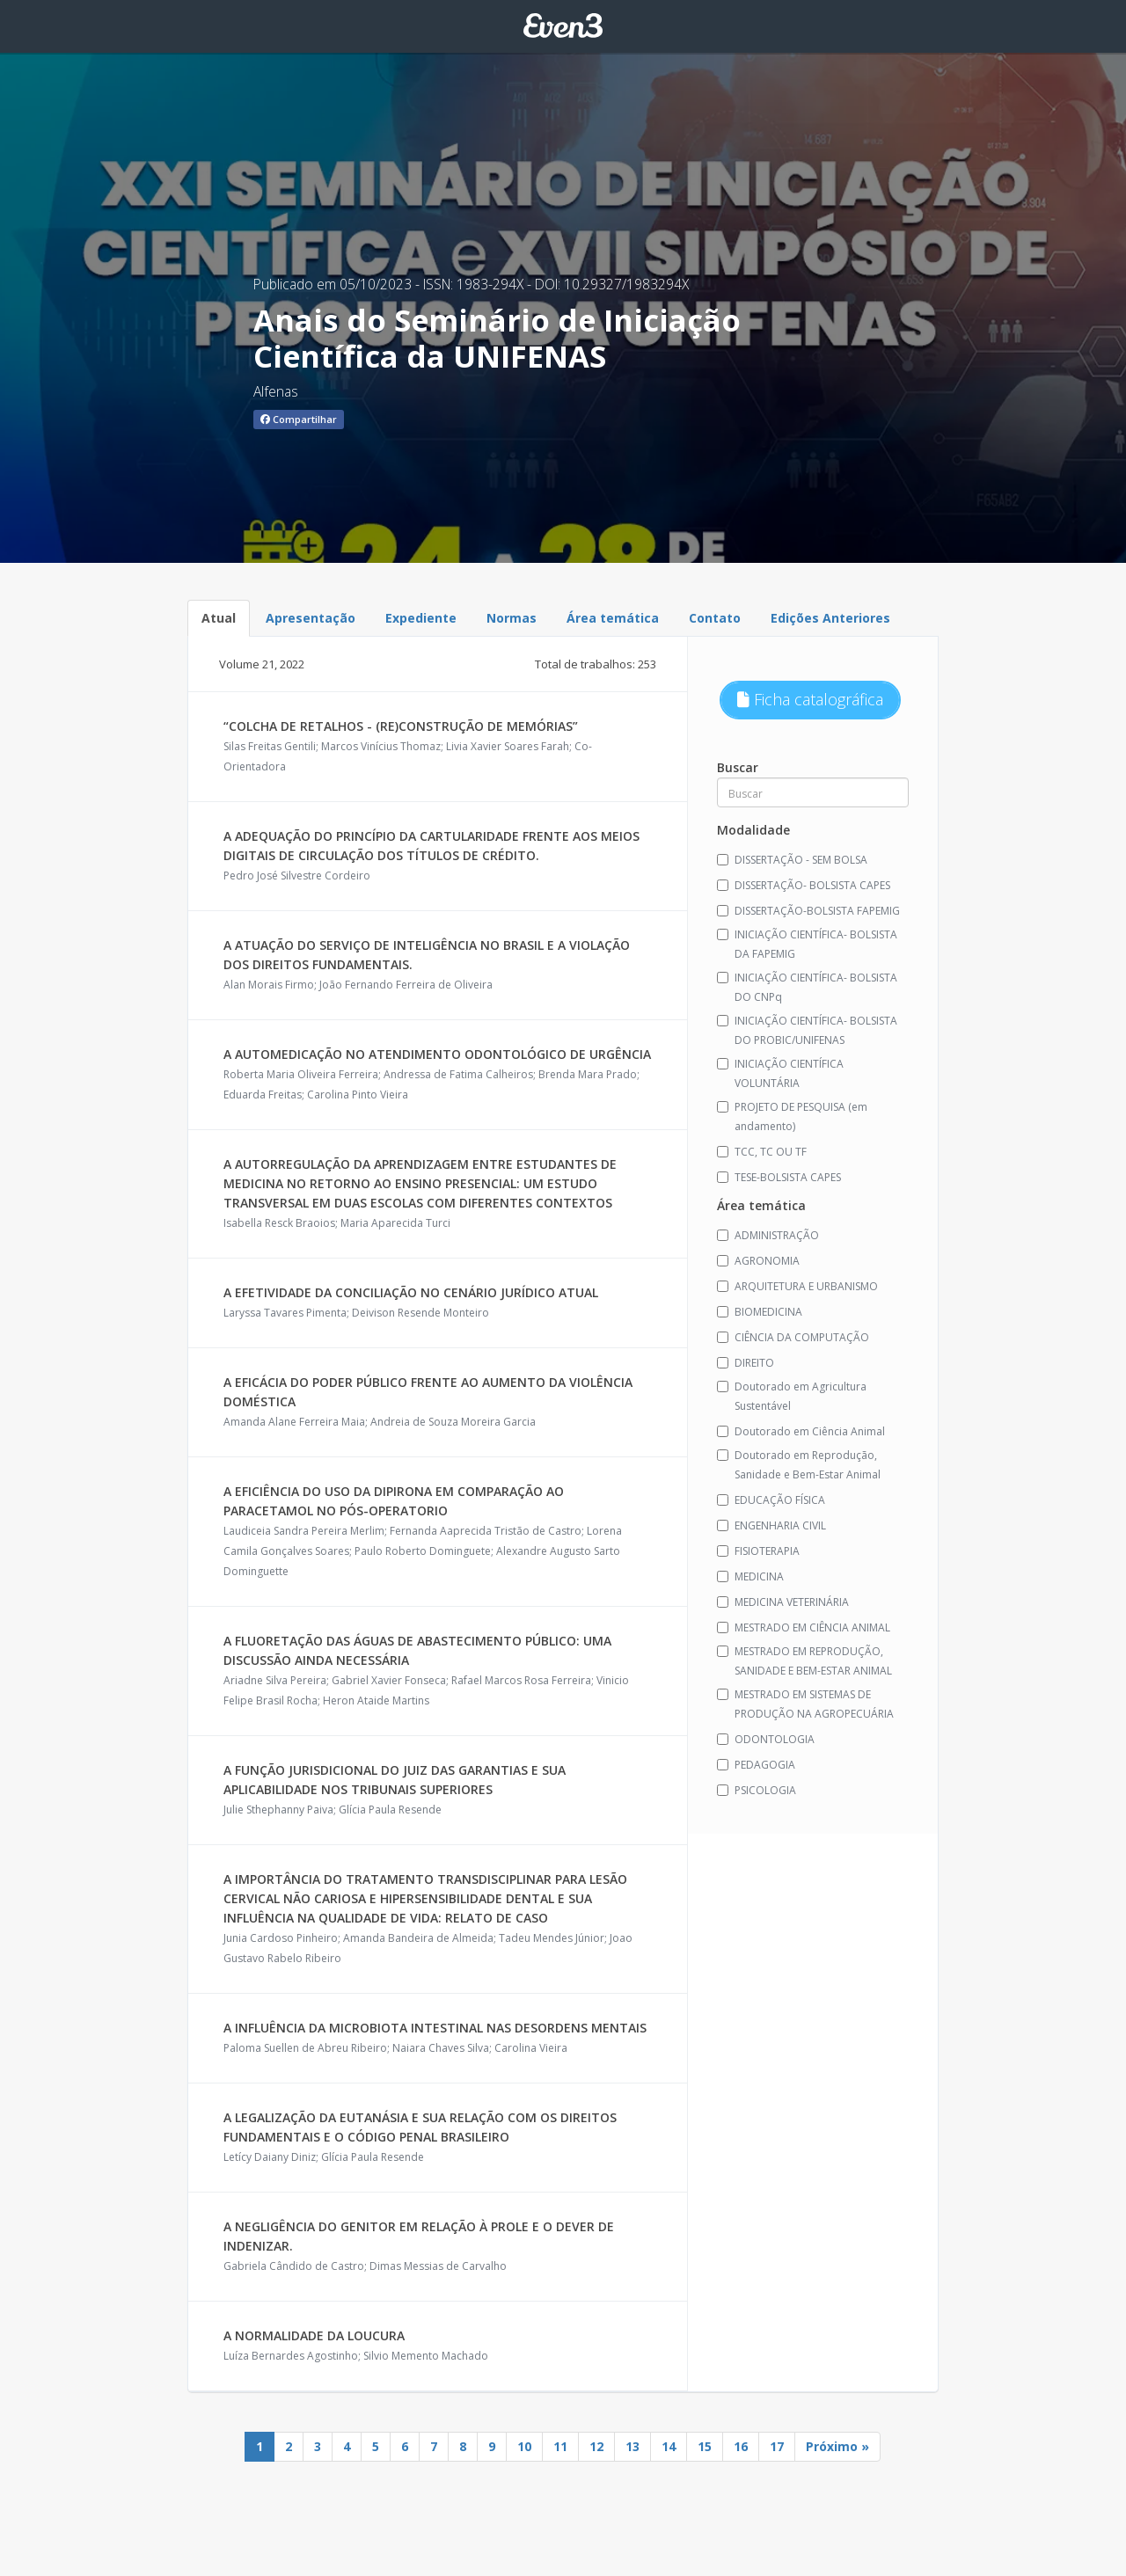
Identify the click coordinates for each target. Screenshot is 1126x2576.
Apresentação (310, 617)
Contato (715, 617)
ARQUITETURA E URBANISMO (797, 1286)
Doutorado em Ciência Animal (801, 1431)
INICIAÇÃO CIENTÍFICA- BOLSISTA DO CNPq (807, 987)
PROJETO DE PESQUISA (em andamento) (792, 1116)
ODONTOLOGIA (766, 1739)
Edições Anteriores (830, 617)
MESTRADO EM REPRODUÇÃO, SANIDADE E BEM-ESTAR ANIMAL (804, 1661)
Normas (511, 617)
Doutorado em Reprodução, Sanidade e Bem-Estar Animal (799, 1465)
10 (524, 2446)
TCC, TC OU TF (762, 1151)
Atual (218, 617)
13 (632, 2446)
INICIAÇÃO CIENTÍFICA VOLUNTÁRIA (780, 1073)
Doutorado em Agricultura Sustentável (791, 1396)
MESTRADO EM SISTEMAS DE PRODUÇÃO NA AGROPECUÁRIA (805, 1704)
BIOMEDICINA (759, 1311)
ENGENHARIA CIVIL (771, 1525)
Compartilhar (298, 419)
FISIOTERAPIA (758, 1550)
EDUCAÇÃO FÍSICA (771, 1499)
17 (777, 2446)
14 (669, 2446)
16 (741, 2446)
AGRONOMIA (758, 1260)
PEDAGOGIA (756, 1764)
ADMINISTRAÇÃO (768, 1235)
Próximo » (837, 2446)
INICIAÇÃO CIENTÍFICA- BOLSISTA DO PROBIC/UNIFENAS (807, 1030)
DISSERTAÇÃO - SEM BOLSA (792, 859)
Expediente (421, 617)
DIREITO (745, 1362)
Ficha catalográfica (810, 699)
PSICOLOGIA (756, 1790)
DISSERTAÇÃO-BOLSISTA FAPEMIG (808, 910)
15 (705, 2446)
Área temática (613, 617)
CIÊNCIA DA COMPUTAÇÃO (793, 1337)
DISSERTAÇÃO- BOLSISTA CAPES (803, 885)
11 (560, 2446)
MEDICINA (750, 1576)
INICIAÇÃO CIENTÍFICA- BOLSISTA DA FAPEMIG (807, 944)
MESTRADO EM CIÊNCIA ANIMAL (803, 1627)
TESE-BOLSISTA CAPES (779, 1177)
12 (596, 2446)
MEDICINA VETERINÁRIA (783, 1601)
